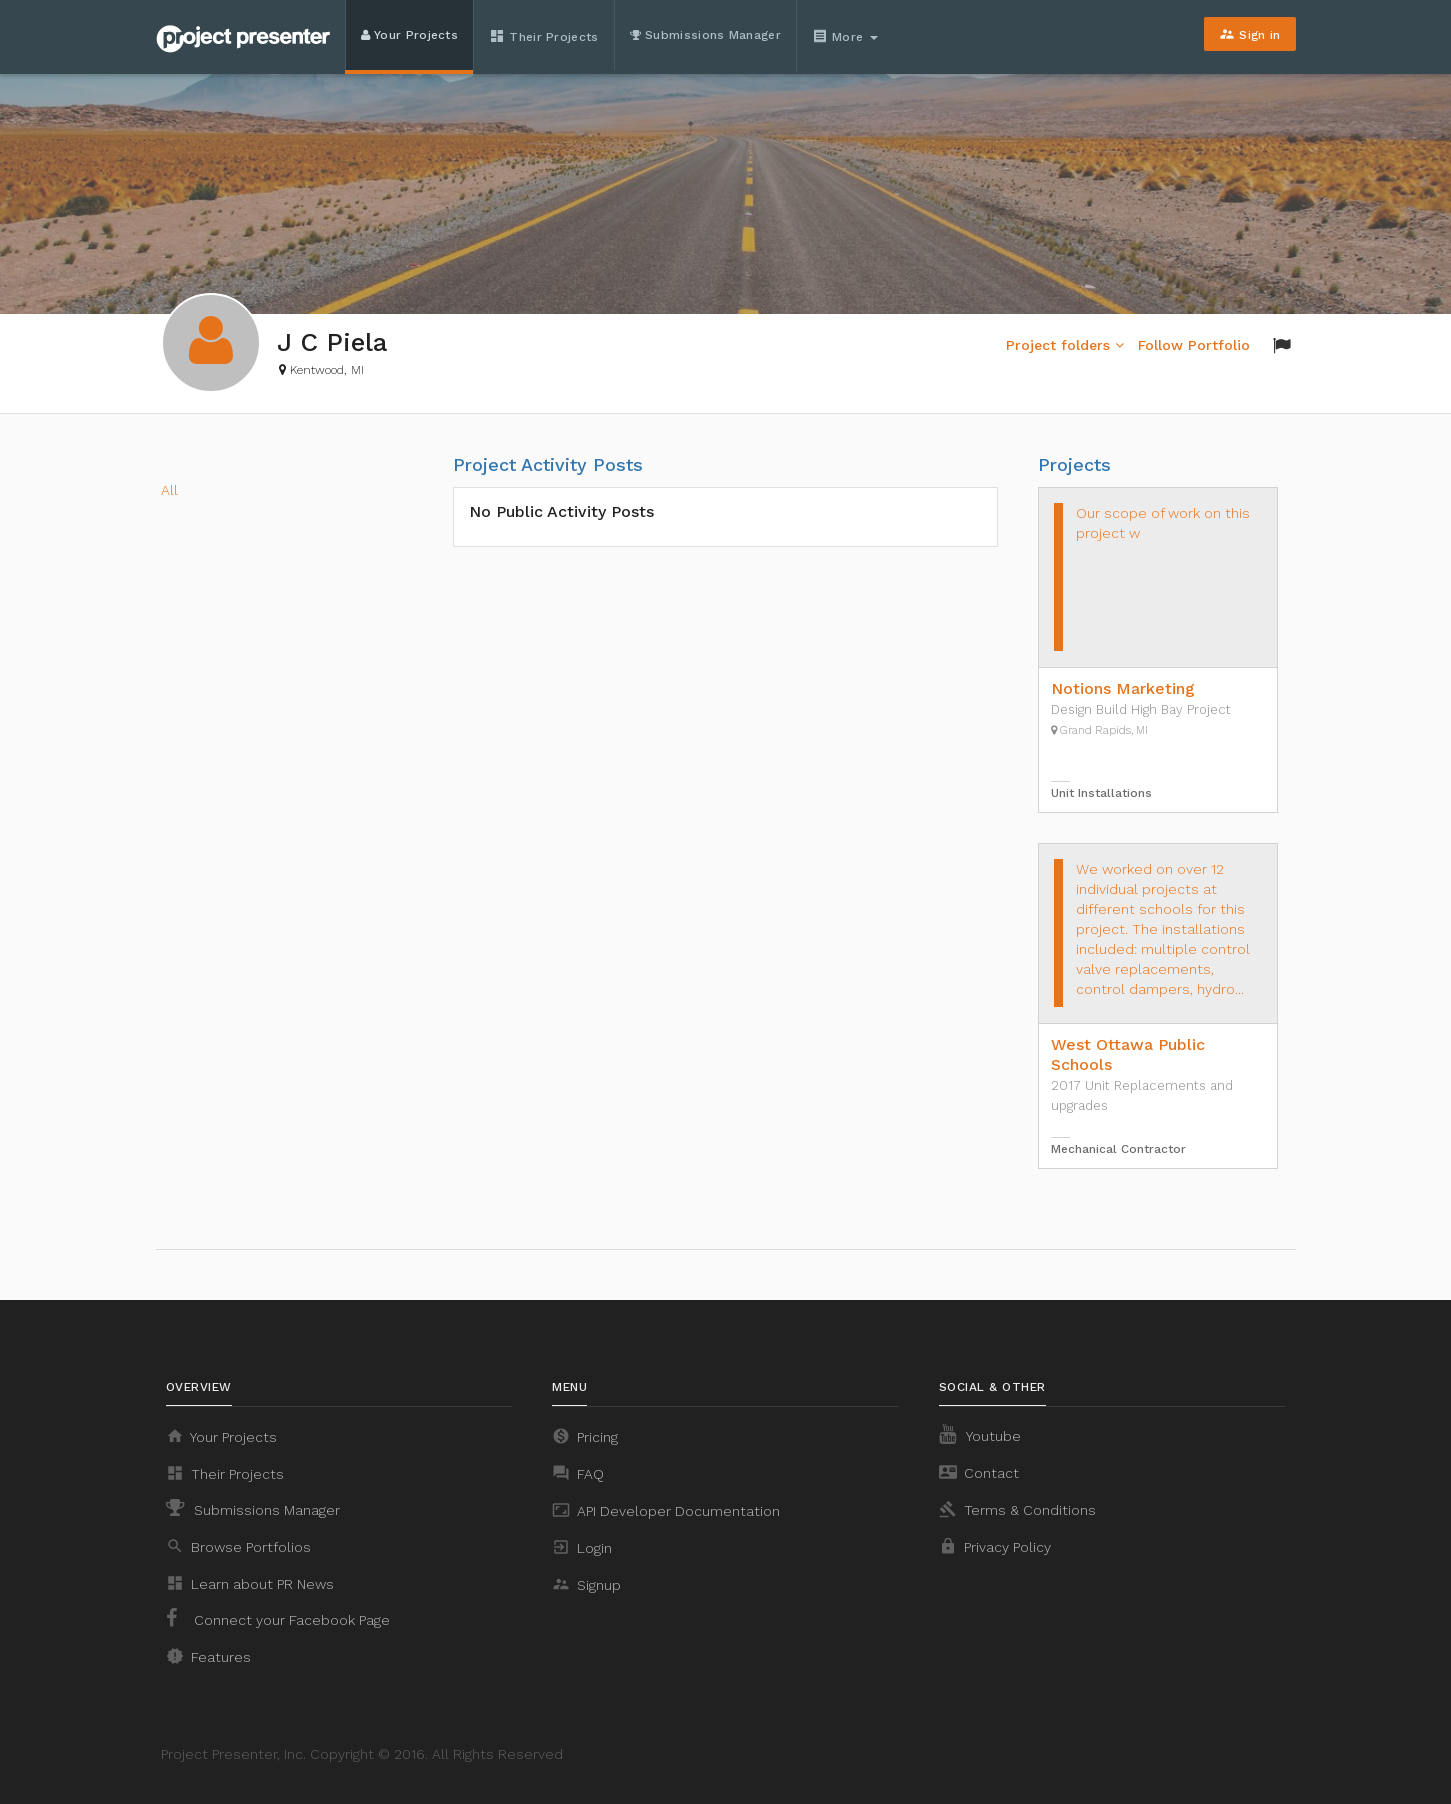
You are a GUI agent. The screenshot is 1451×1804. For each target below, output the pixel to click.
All (169, 490)
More (847, 36)
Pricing (585, 1436)
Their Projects (544, 36)
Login (582, 1547)
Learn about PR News (250, 1583)
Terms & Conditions (1017, 1509)
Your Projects (410, 35)
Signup (586, 1584)
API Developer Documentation (666, 1510)
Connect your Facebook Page (278, 1618)
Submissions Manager (705, 35)
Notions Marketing (1123, 688)
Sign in (1249, 34)
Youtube (980, 1434)
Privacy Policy (995, 1546)
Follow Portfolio (1194, 345)
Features (208, 1656)
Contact (979, 1472)
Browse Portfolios (238, 1546)
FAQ (578, 1473)
